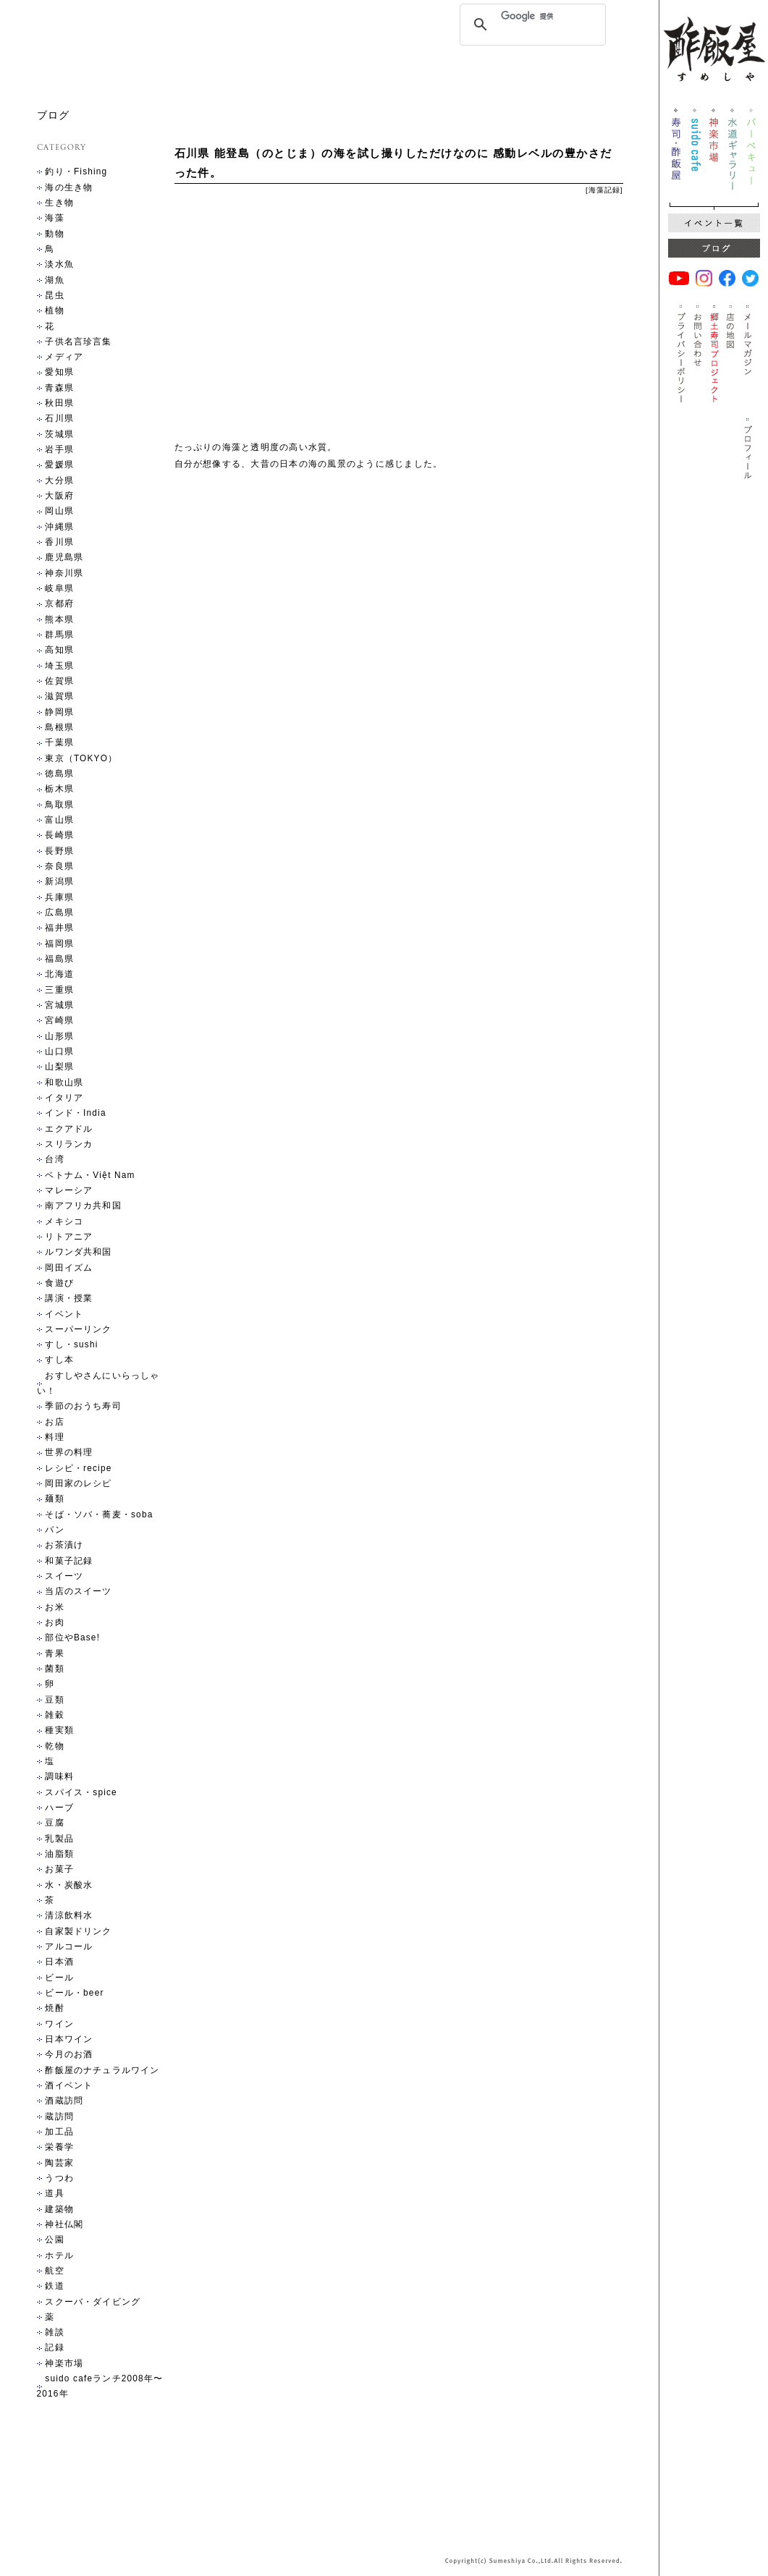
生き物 (59, 203)
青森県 (59, 388)
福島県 (59, 959)
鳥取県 (59, 805)
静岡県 (59, 712)
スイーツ (64, 1576)
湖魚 (54, 280)
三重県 (59, 990)
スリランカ (69, 1144)
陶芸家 (59, 2163)
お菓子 (59, 1869)
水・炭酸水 (69, 1885)
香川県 (59, 542)
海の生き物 (69, 187)
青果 (54, 1653)
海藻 (596, 190)
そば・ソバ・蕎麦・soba (99, 1514)
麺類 (54, 1499)
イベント (64, 1314)
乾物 (54, 1746)
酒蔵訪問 (64, 2101)
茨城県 (59, 434)
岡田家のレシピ (78, 1483)
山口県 (59, 1051)
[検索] (530, 16)
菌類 (54, 1669)
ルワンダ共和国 (78, 1252)
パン (54, 1530)
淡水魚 (59, 264)
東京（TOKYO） (81, 758)
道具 (54, 2193)
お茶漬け (64, 1545)
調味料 (59, 1776)
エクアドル (69, 1129)
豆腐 (54, 1823)
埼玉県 (59, 666)
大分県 (59, 480)
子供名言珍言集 (78, 341)
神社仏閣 (64, 2224)
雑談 (54, 2332)
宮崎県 (59, 1020)
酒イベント (69, 2085)
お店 (54, 1422)
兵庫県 (59, 897)
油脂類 (59, 1854)
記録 (612, 190)
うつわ (59, 2178)
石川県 (59, 418)
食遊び (59, 1283)
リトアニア (69, 1237)
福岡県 (59, 944)
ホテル (59, 2255)
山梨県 (59, 1067)
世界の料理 (69, 1452)
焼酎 (54, 2008)
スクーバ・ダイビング (92, 2302)
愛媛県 (59, 464)
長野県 (59, 851)
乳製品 (59, 1839)
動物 (54, 234)
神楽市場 (64, 2363)
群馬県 (59, 635)
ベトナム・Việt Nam (90, 1175)
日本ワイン (69, 2039)
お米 (54, 1607)
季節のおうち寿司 (83, 1406)
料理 (54, 1437)
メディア (64, 357)
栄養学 (59, 2147)
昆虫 (54, 295)
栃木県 (59, 789)
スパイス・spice (81, 1792)
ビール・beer (74, 1993)
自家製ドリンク (78, 1931)
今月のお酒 (69, 2054)
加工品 (59, 2132)
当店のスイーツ (78, 1591)
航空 (54, 2271)
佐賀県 (59, 681)
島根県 (59, 727)
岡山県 (59, 511)
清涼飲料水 (69, 1915)
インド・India (75, 1113)
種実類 (59, 1730)
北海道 (59, 974)
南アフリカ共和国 (83, 1205)
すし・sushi (71, 1344)
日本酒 (59, 1962)
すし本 (59, 1360)
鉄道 (54, 2286)
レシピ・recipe (78, 1468)
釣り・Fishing (76, 171)
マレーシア (69, 1190)
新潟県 (59, 881)
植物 (54, 310)
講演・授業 (69, 1298)
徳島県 (59, 773)
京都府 (59, 603)
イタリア (64, 1098)
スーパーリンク (78, 1329)
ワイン (59, 2024)
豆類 (54, 1700)
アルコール (69, 1946)
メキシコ (64, 1221)
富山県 (59, 820)
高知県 (59, 650)
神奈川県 (64, 573)
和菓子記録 (69, 1561)
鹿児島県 (64, 557)
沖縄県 (59, 527)
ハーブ (59, 1807)
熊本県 (59, 619)
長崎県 (59, 835)
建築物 (59, 2209)
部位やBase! (72, 1637)
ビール (59, 1978)
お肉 (54, 1622)
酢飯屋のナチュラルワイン (102, 2070)
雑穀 (54, 1715)
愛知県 (59, 372)
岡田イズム (69, 1268)
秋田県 (59, 403)
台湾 (54, 1159)
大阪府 (59, 496)
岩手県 (59, 449)
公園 (54, 2239)
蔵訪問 (59, 2116)
